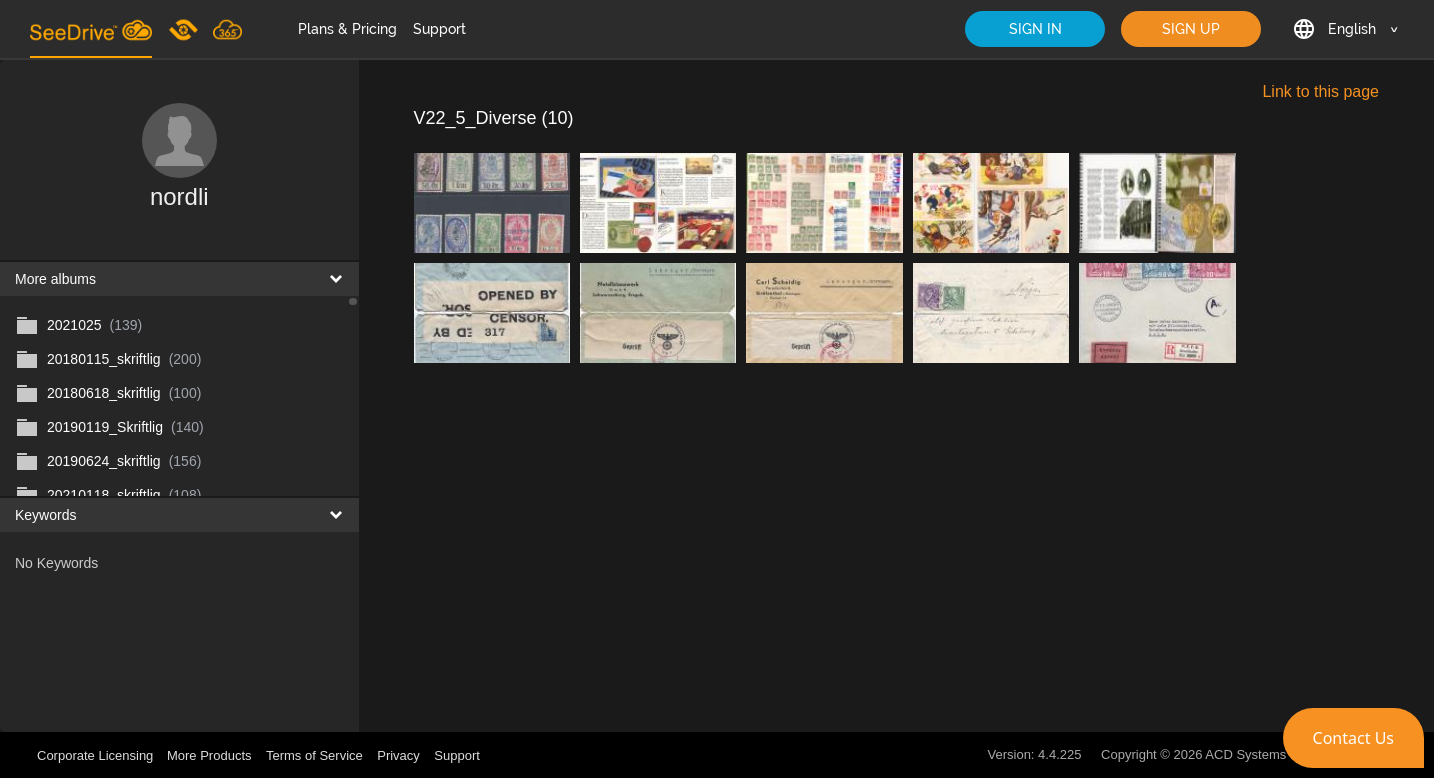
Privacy (398, 755)
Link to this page (1320, 91)
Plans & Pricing (347, 29)
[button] (1353, 738)
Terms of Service (314, 755)
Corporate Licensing (97, 755)
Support (439, 29)
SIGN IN (1035, 29)
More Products (209, 755)
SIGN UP (1191, 29)
